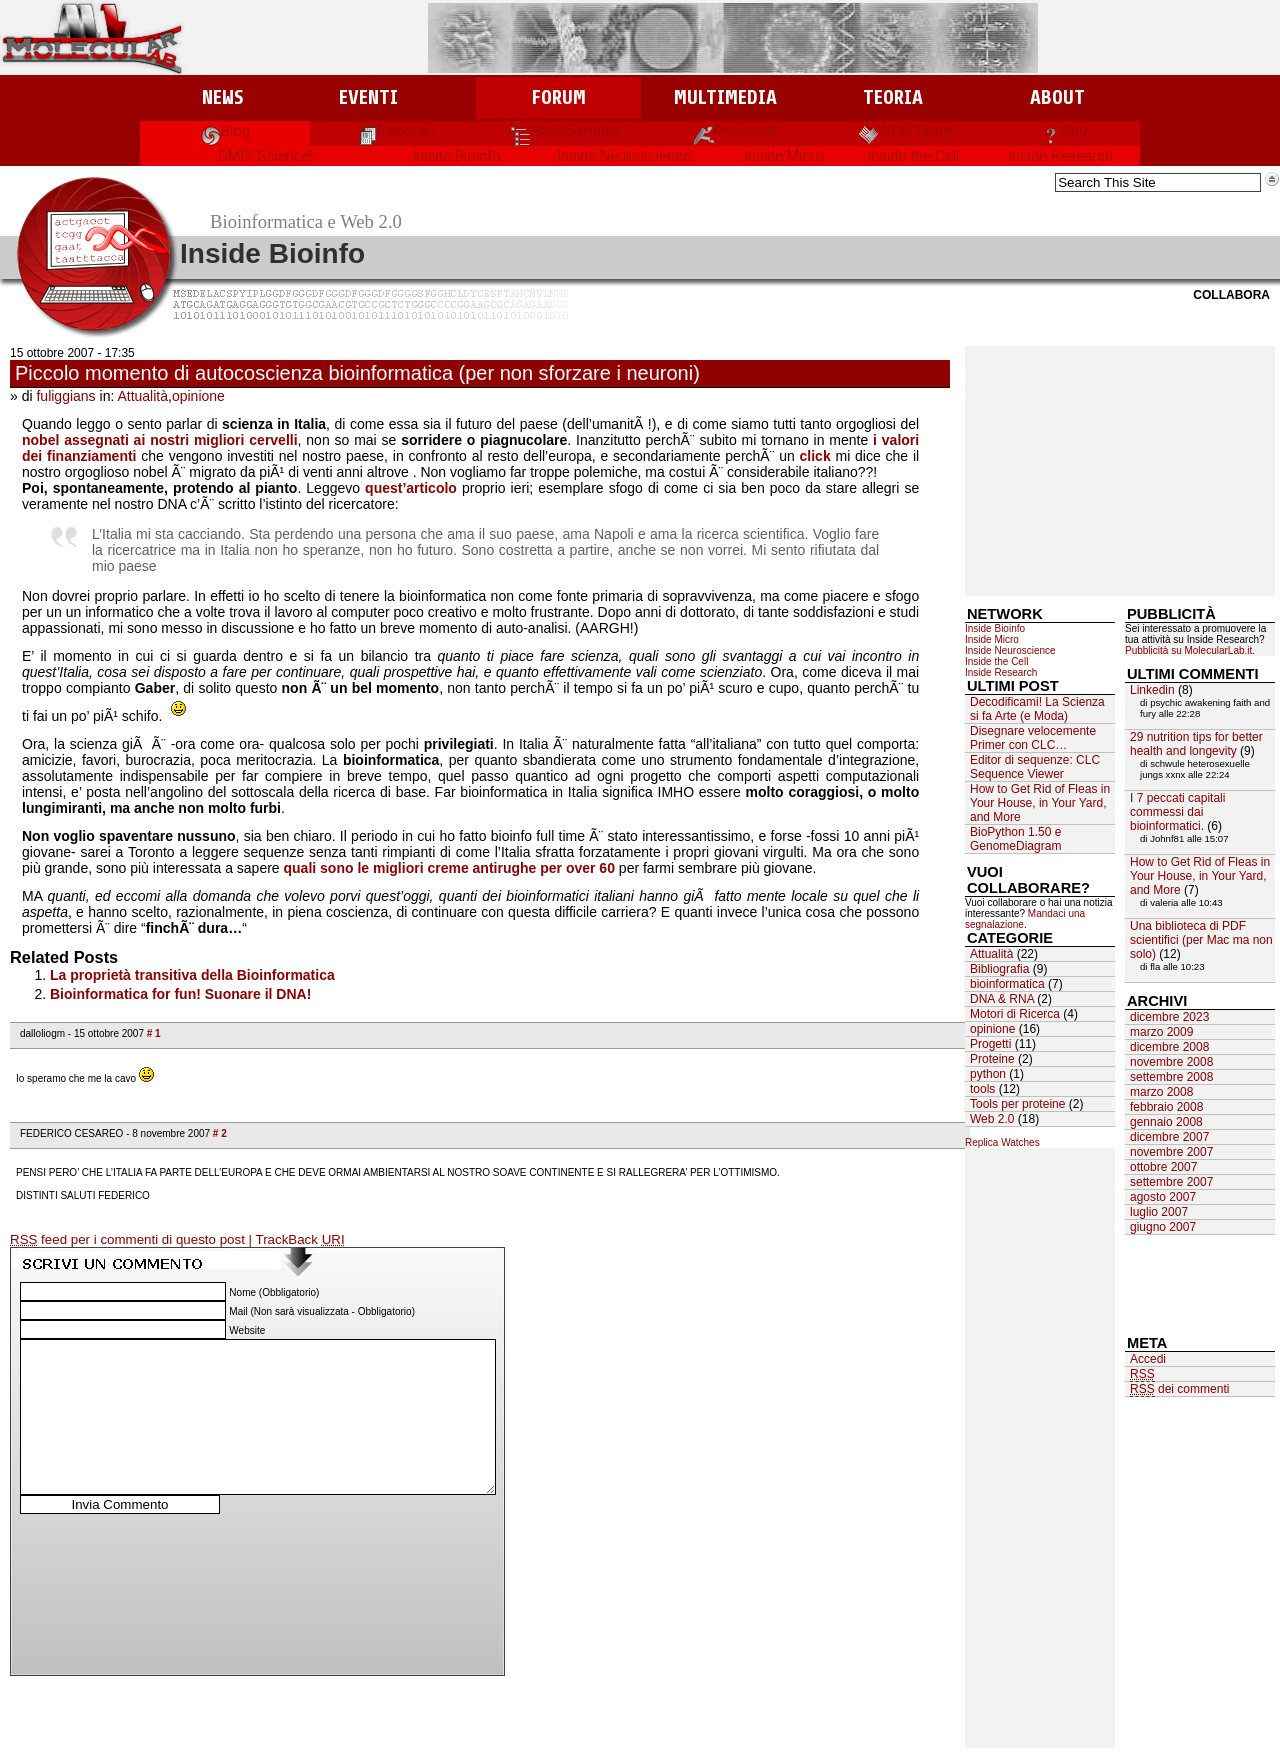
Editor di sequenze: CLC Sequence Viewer (1035, 767)
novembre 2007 (1171, 1152)
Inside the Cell (913, 156)
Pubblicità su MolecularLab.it (1188, 650)
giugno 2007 (1163, 1227)
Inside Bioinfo (457, 156)
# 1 (154, 1033)
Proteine (992, 1059)
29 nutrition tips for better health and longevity (1196, 744)
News (222, 97)
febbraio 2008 (1166, 1107)
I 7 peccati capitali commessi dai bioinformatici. (1177, 812)
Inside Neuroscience (624, 156)
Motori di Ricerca (1015, 1014)
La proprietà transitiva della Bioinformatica (192, 975)
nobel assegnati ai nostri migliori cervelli (160, 440)
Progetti (990, 1044)
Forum (558, 97)
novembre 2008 (1171, 1062)
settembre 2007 (1171, 1182)
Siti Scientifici (565, 131)
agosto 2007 (1163, 1197)
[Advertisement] (1120, 471)
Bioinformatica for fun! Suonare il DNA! (180, 994)
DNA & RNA (1002, 999)
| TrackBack (297, 1240)
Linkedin (1152, 690)
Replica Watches (1002, 1142)
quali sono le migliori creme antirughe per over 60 (449, 868)
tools (982, 1089)
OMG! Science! (265, 156)
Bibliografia (999, 969)
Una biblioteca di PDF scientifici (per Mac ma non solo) (1201, 940)
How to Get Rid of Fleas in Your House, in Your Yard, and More (1040, 803)
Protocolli (735, 131)
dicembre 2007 (1169, 1137)
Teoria (893, 97)
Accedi (1148, 1359)
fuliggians (65, 396)
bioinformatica (1007, 984)
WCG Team (905, 131)
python (988, 1074)
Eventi (368, 97)
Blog (225, 131)
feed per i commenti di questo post (129, 1240)
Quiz (1065, 131)
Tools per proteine (1017, 1104)
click (818, 456)
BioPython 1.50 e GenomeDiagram (1015, 839)
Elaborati (395, 131)
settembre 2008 (1171, 1077)
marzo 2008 (1161, 1092)
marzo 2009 (1161, 1032)
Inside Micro (784, 156)
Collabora (1231, 295)
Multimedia (725, 97)
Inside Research (1061, 156)
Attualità (142, 396)
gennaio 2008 (1166, 1122)
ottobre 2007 (1163, 1167)
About (1057, 97)
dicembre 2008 (1169, 1047)
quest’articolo (411, 488)
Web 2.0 (992, 1119)
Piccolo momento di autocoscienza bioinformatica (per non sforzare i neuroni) (357, 373)
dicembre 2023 (1169, 1017)
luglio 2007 (1159, 1212)
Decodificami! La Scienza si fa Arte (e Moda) (1037, 709)
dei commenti (1179, 1389)
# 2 (220, 1133)
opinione (198, 396)
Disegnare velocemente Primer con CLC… (1033, 738)
